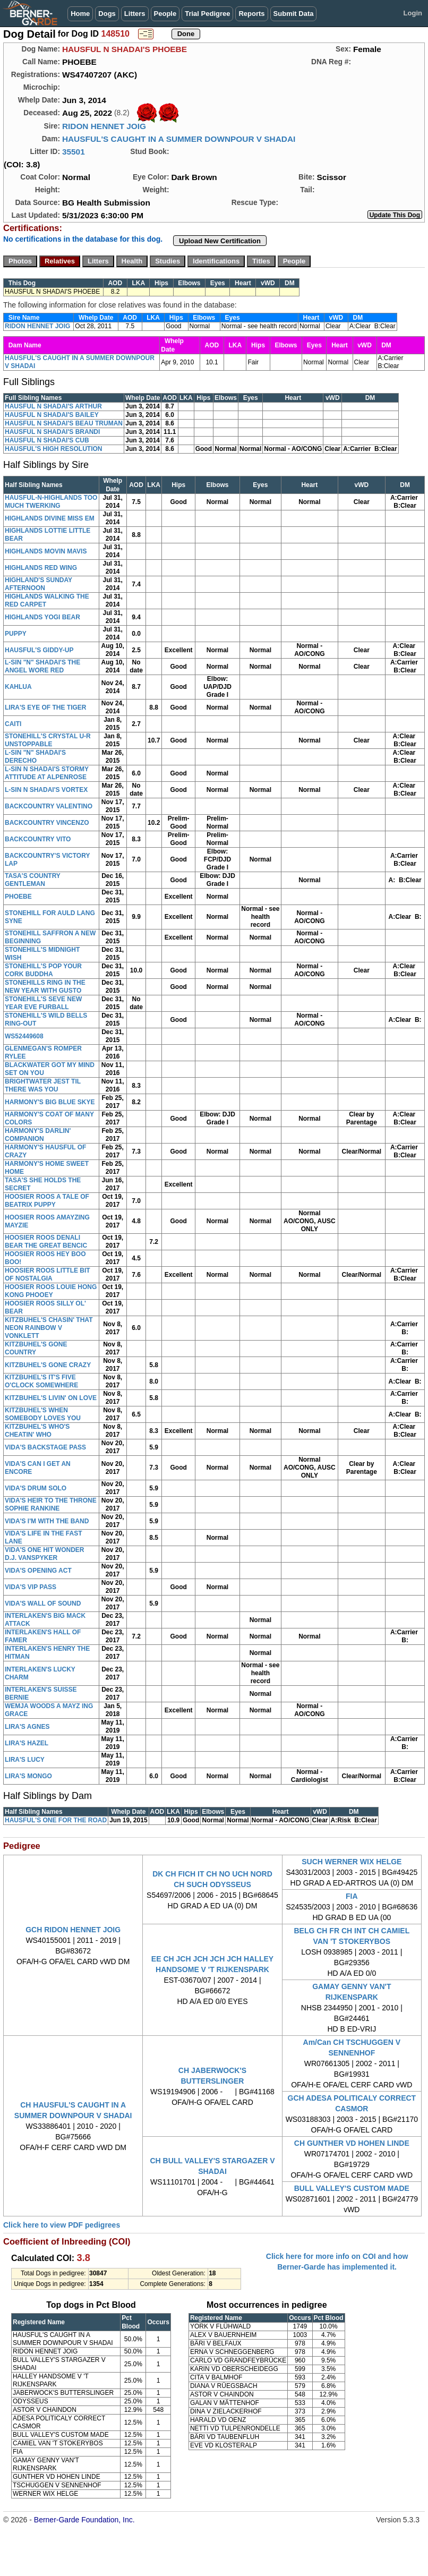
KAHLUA (18, 686)
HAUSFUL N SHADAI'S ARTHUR (53, 406)
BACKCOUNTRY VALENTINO (48, 806)
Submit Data (293, 14)
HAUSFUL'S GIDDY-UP (39, 650)
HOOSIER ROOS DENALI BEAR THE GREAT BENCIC (46, 1241)
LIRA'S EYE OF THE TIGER (46, 707)
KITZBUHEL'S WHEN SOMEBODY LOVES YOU (43, 1414)
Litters (134, 14)
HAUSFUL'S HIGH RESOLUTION (53, 449)
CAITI (13, 724)
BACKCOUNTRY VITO (38, 839)
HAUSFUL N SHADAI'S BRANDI (52, 432)
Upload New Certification (220, 241)
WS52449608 (24, 1036)
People (165, 14)
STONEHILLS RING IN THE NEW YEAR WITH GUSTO (45, 986)
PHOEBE (18, 896)
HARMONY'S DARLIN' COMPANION (38, 1134)
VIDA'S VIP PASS (30, 1587)
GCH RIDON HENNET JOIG (73, 1929)
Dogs (107, 14)
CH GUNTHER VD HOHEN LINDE (351, 2143)
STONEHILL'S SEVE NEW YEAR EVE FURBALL (43, 1003)
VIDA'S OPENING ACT (38, 1570)
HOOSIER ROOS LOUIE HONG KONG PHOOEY (51, 1291)
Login (413, 13)
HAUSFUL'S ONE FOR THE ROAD (56, 1820)
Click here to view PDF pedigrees (61, 2225)
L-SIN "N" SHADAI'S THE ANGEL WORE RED (42, 666)
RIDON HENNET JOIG (104, 126)
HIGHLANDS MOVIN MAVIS (46, 551)
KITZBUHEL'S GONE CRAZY (48, 1365)
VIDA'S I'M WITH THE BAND (47, 1521)
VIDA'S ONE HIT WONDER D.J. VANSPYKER (44, 1554)
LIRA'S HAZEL (26, 1743)
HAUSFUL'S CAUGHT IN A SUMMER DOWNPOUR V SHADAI (178, 138)
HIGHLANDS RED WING (41, 568)
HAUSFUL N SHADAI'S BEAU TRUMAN (64, 423)
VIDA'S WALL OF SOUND (43, 1603)
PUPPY (16, 633)
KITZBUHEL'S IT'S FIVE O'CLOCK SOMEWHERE (41, 1381)
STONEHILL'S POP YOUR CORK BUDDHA (43, 970)
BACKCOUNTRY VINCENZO (47, 822)
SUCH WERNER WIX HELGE (351, 1861)
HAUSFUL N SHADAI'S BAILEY (52, 415)
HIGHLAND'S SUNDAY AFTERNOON (38, 584)
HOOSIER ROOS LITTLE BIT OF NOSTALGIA (47, 1274)
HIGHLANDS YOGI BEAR (42, 617)
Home (80, 14)
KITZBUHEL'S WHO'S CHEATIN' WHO (37, 1430)
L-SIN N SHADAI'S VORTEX (46, 790)
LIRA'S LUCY (25, 1759)
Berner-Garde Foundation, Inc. (84, 2519)
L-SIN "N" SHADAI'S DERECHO (35, 756)
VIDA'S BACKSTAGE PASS (45, 1447)
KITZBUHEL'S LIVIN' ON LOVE (51, 1398)
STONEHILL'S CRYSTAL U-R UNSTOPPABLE (48, 740)
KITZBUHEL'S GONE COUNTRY (36, 1348)
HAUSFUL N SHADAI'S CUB (47, 440)
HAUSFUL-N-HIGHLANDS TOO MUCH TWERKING (51, 501)
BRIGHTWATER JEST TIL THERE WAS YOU (43, 1085)
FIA (352, 1896)
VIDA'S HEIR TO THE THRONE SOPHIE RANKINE (51, 1504)
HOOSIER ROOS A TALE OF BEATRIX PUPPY (47, 1200)
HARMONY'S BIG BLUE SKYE (50, 1102)
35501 (73, 151)
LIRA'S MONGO (28, 1776)
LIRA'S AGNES (27, 1726)
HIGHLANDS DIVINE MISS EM (50, 518)
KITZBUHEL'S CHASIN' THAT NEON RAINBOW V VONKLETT (48, 1328)
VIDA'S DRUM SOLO (35, 1488)
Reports (251, 14)
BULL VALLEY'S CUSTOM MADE (351, 2188)
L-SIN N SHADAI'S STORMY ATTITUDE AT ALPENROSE (47, 773)
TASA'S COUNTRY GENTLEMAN (33, 880)
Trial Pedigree (207, 14)
